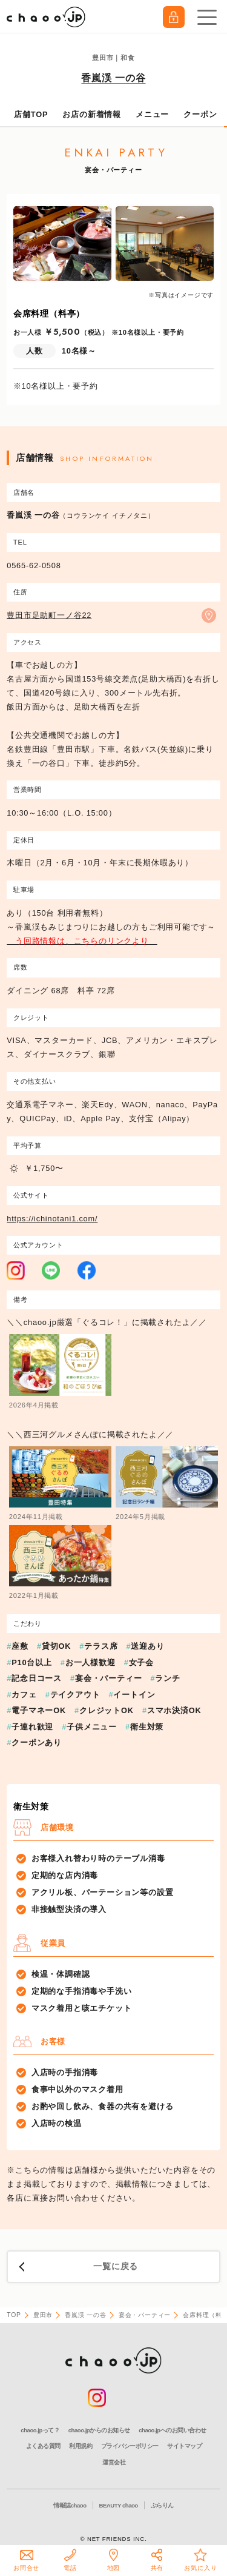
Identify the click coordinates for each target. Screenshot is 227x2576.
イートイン (134, 1694)
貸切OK (56, 1646)
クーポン (200, 114)
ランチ (167, 1678)
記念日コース (37, 1678)
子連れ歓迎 (32, 1726)
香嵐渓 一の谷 (113, 78)
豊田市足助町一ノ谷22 (49, 615)
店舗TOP (31, 114)
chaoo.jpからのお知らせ (99, 2430)
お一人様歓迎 (90, 1662)
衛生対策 (146, 1726)
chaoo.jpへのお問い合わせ (172, 2430)
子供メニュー (92, 1726)
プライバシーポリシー (130, 2446)
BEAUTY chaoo (118, 2505)
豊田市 (43, 2315)
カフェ (24, 1694)
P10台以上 (32, 1662)
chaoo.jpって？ (40, 2430)
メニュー (152, 114)
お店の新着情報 (91, 114)
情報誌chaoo (69, 2505)
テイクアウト (75, 1694)
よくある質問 (43, 2446)
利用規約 (80, 2446)
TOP (14, 2315)
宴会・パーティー (108, 1678)
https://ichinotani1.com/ (52, 1218)
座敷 (20, 1646)
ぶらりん (162, 2505)
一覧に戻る (115, 2266)
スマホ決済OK (174, 1710)
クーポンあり (37, 1742)
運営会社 (113, 2462)
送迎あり (147, 1646)
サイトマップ (184, 2446)
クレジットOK (106, 1710)
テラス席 (100, 1646)
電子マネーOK (39, 1710)
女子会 (141, 1662)
